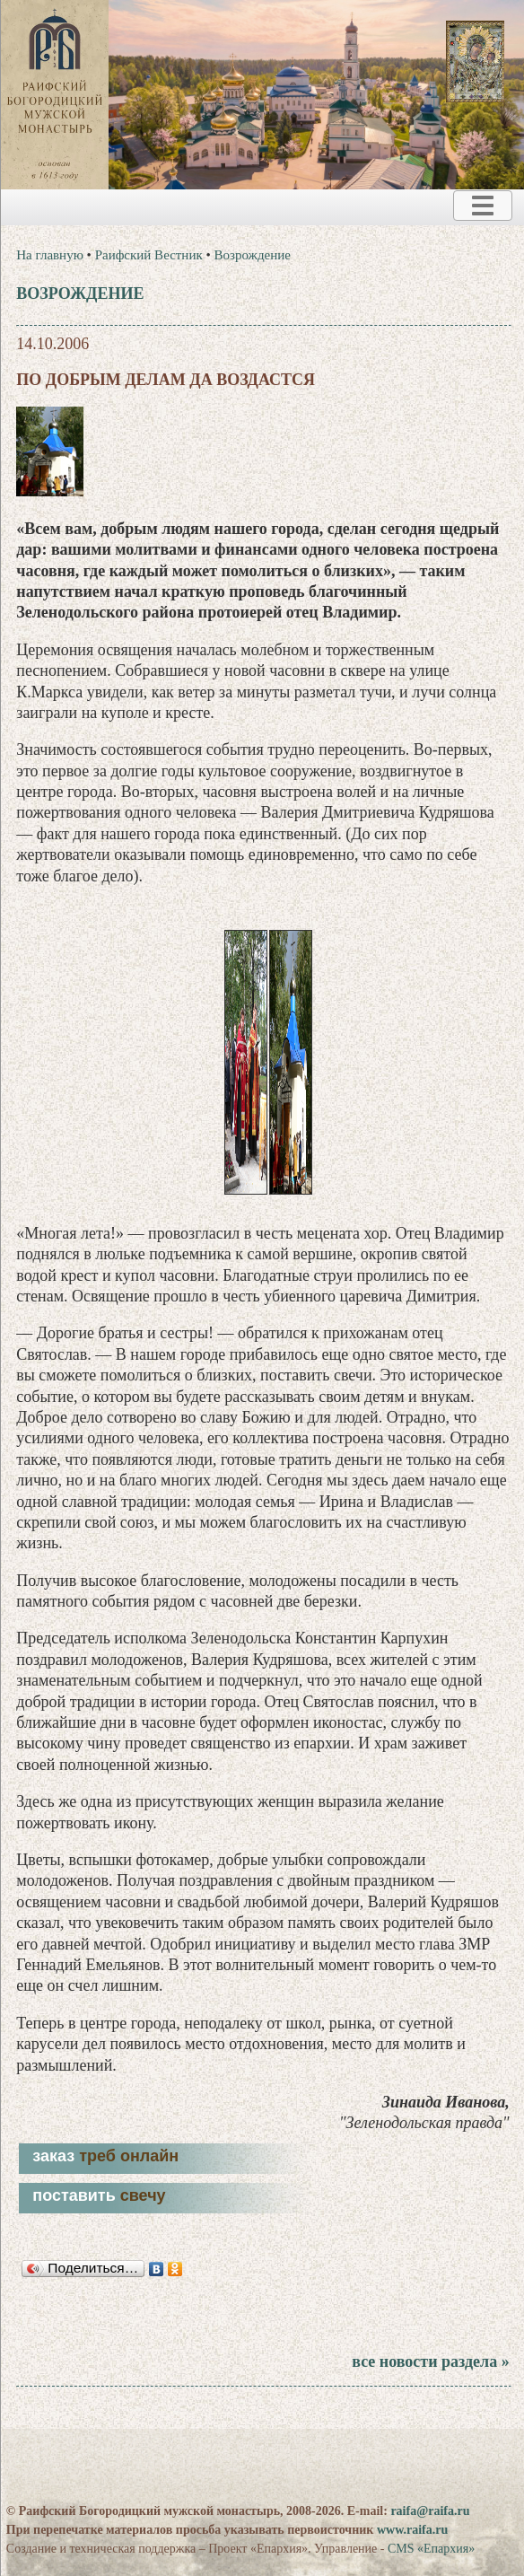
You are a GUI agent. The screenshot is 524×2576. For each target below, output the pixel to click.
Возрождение (252, 255)
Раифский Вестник (149, 255)
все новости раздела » (430, 2361)
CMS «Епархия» (431, 2548)
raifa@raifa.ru (429, 2511)
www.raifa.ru (412, 2530)
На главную (49, 255)
